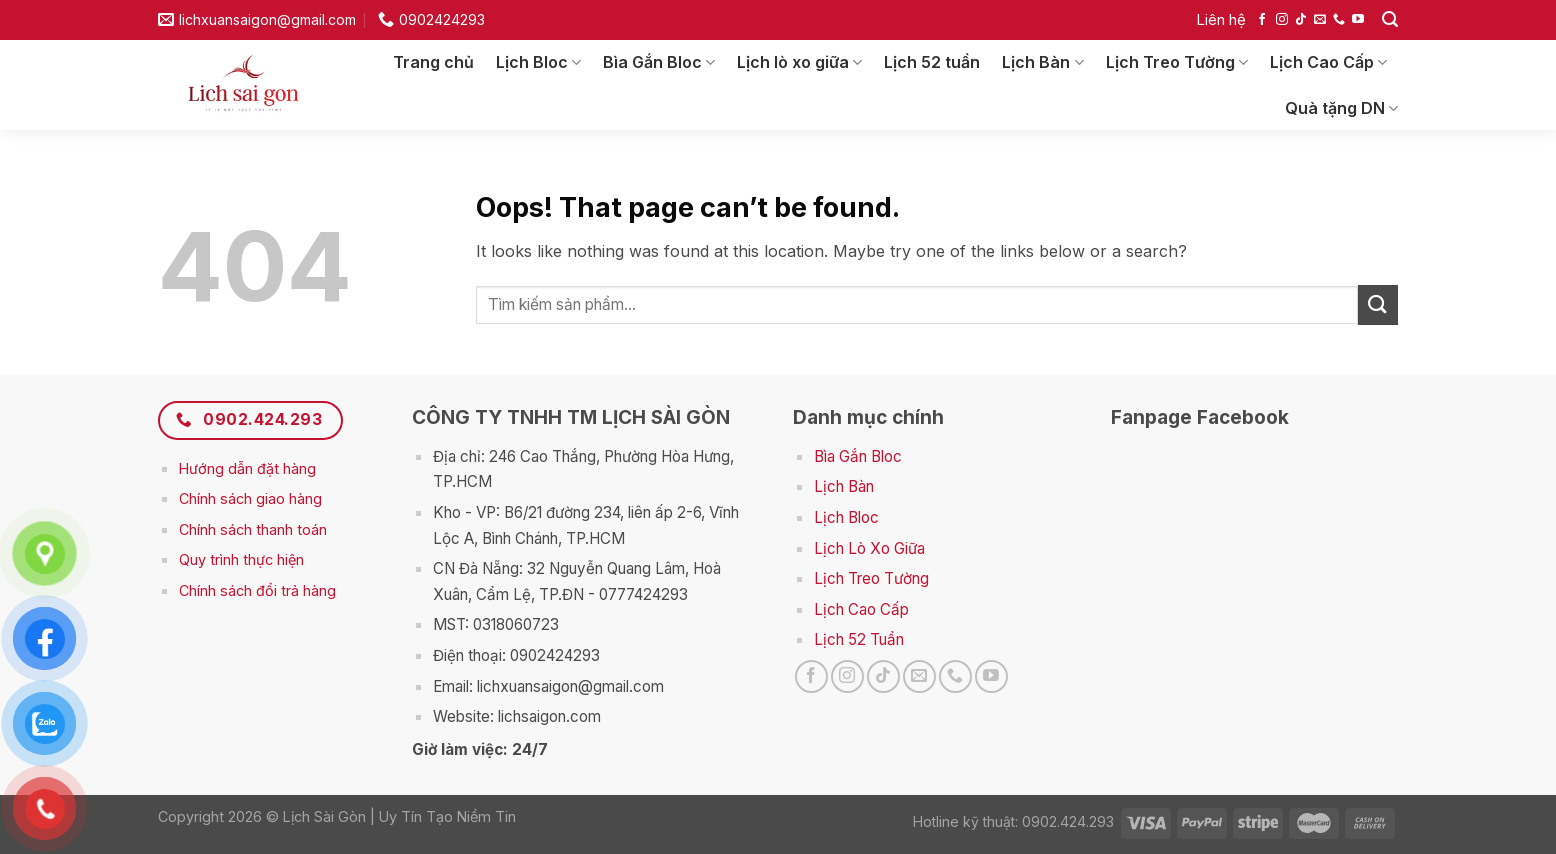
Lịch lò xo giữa (799, 62)
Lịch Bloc (538, 62)
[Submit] (1378, 304)
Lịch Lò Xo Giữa (869, 548)
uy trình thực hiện (247, 559)
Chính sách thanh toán (253, 529)
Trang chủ (433, 62)
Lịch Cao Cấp (1328, 62)
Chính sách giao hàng (250, 498)
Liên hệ (1221, 19)
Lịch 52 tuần (932, 62)
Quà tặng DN (1341, 108)
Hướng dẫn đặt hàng (247, 468)
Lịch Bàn (1042, 62)
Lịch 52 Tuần (859, 639)
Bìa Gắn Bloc (659, 62)
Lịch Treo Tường (1177, 62)
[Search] (1390, 19)
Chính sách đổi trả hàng (257, 590)
